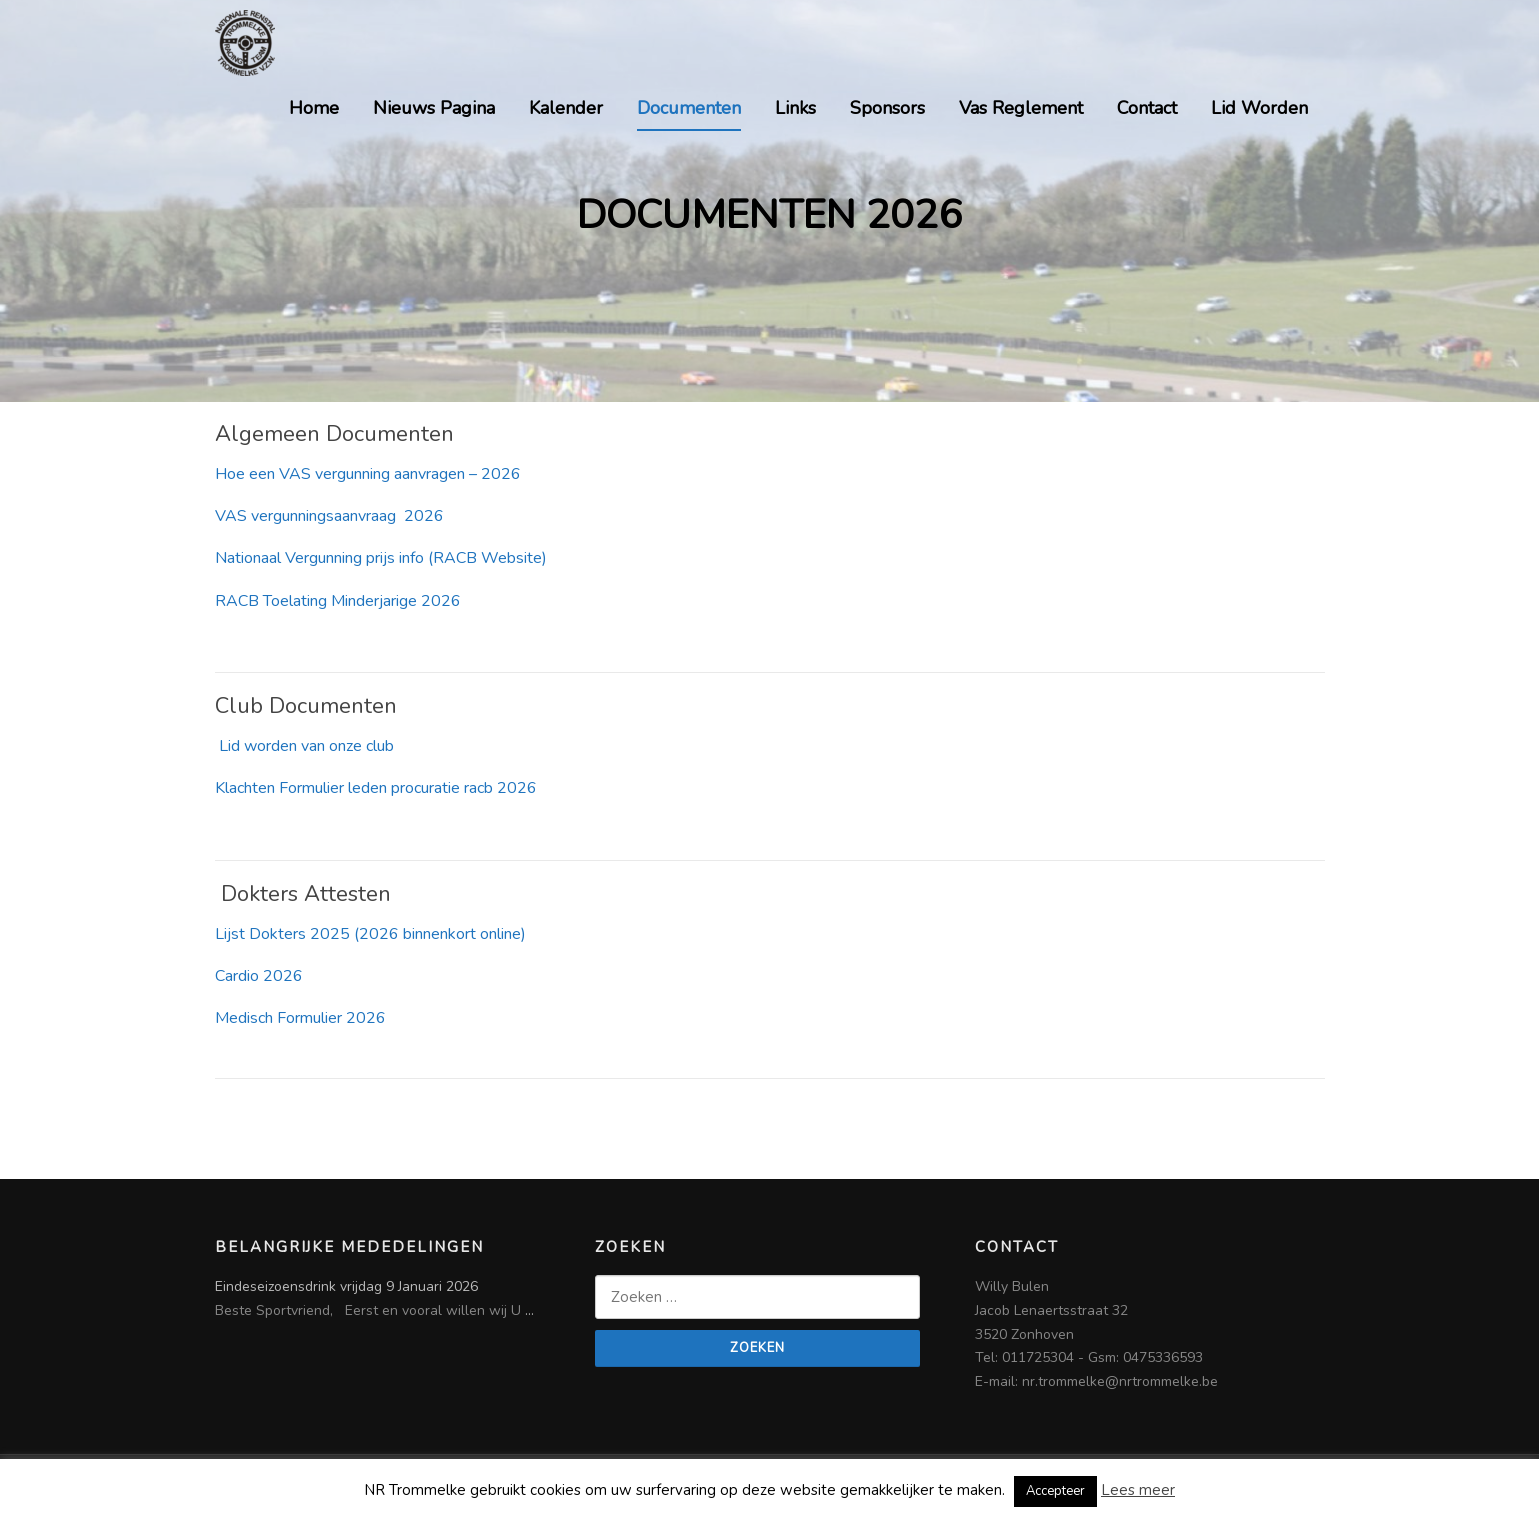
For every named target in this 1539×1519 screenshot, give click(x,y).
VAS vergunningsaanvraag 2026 (329, 516)
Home (314, 108)
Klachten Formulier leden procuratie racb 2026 (376, 788)
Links (795, 108)
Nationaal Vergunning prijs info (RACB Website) (381, 558)
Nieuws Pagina (434, 108)
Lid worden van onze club (304, 746)
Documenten (689, 108)
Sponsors (887, 108)
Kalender (566, 108)
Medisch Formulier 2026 (300, 1018)
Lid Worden (1259, 108)
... (529, 1310)
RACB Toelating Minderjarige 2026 (338, 601)
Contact (1147, 108)
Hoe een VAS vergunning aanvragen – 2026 (368, 474)
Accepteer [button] (1055, 1491)
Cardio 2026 (259, 976)
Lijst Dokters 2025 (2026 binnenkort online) (370, 934)
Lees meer (1138, 1490)
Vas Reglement (1021, 108)
